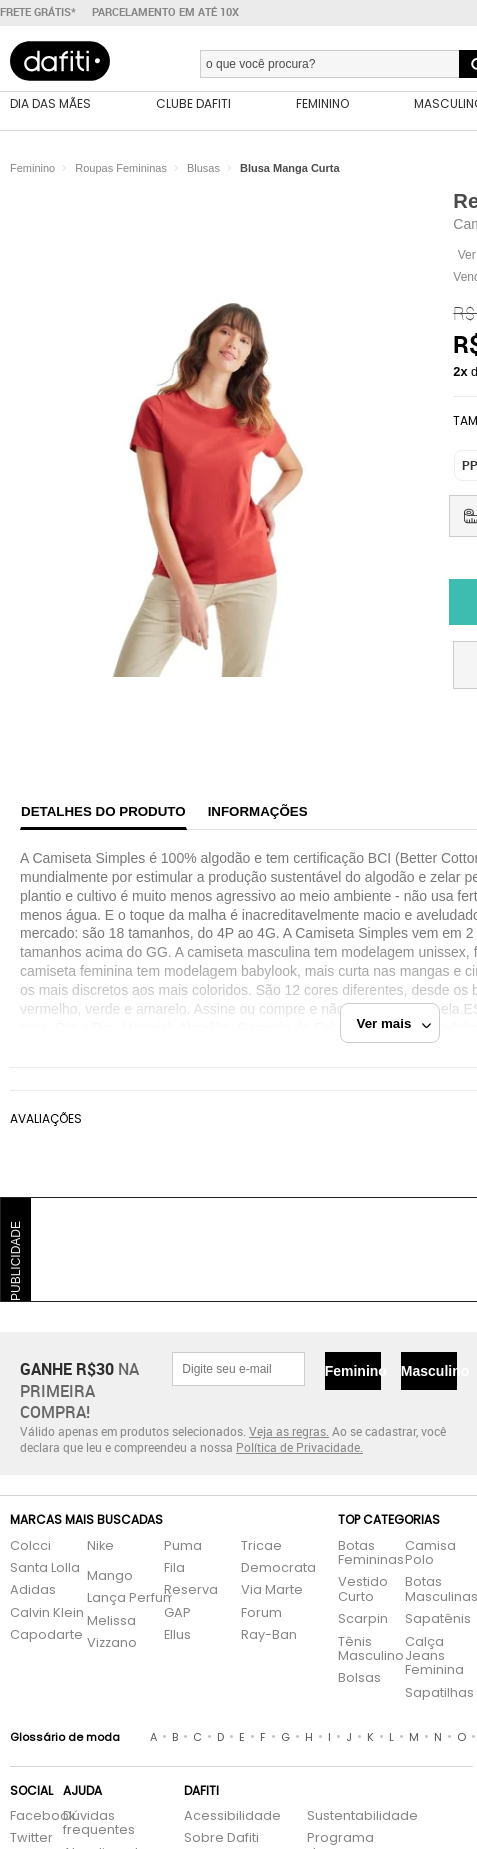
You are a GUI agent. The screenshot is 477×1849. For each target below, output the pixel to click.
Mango (110, 1576)
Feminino (353, 1371)
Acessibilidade (232, 1816)
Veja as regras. (289, 1431)
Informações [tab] (258, 811)
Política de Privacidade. (299, 1447)
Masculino (429, 1371)
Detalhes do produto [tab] (103, 811)
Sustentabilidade (341, 1816)
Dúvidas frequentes (99, 1823)
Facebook (26, 1816)
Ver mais (394, 1023)
